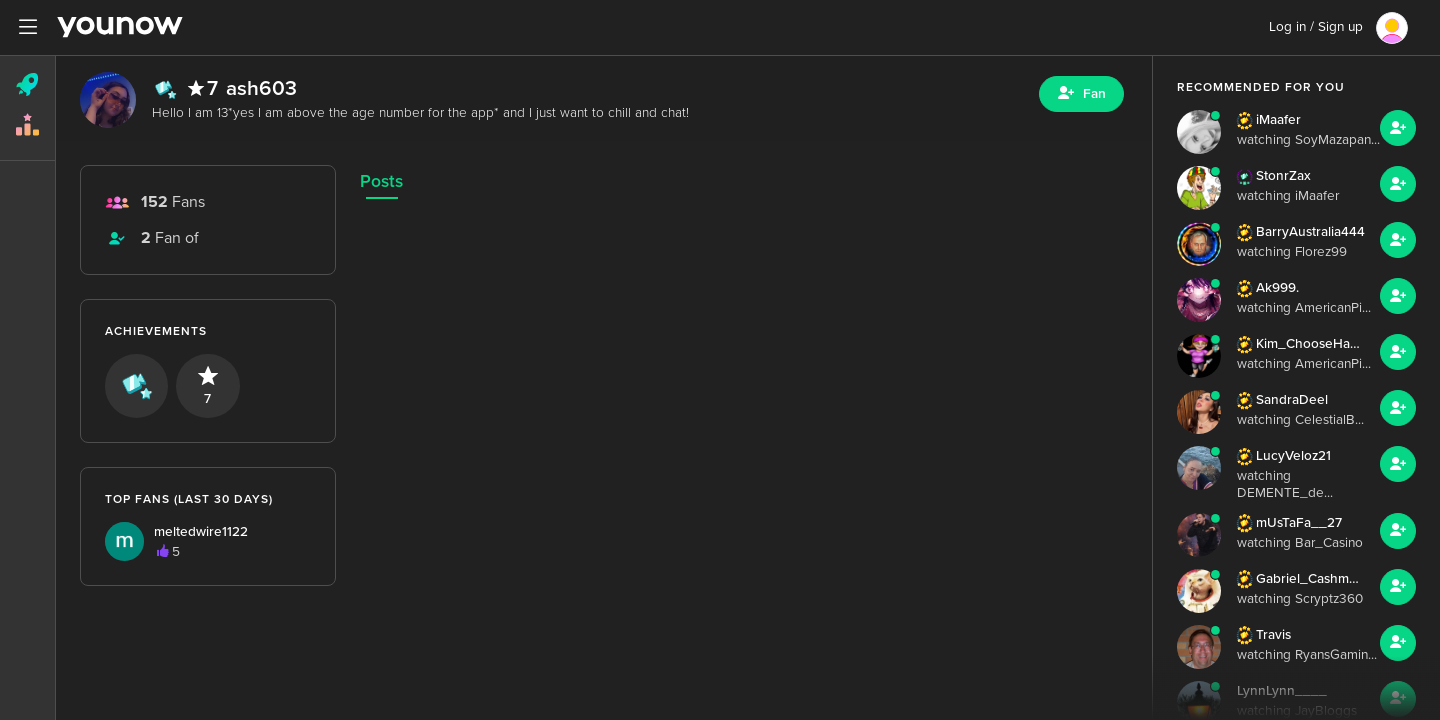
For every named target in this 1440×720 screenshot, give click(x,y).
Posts (381, 181)
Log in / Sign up (1316, 27)
